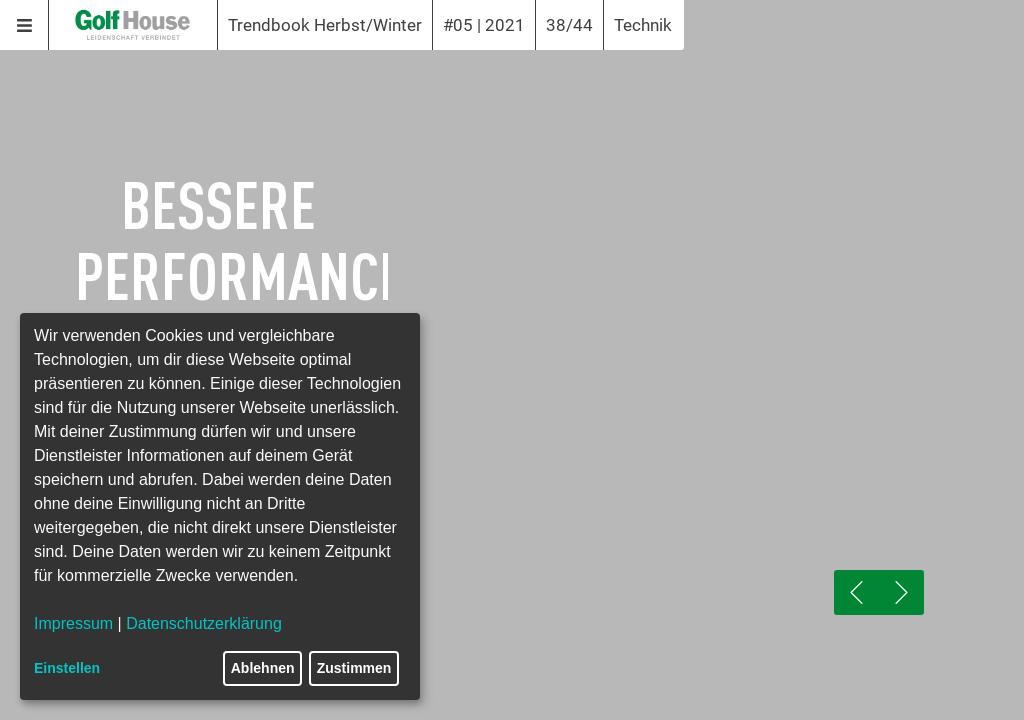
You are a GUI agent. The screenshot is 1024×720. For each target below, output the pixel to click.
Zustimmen (354, 668)
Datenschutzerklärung (204, 623)
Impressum (73, 623)
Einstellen (67, 668)
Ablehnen (263, 668)
